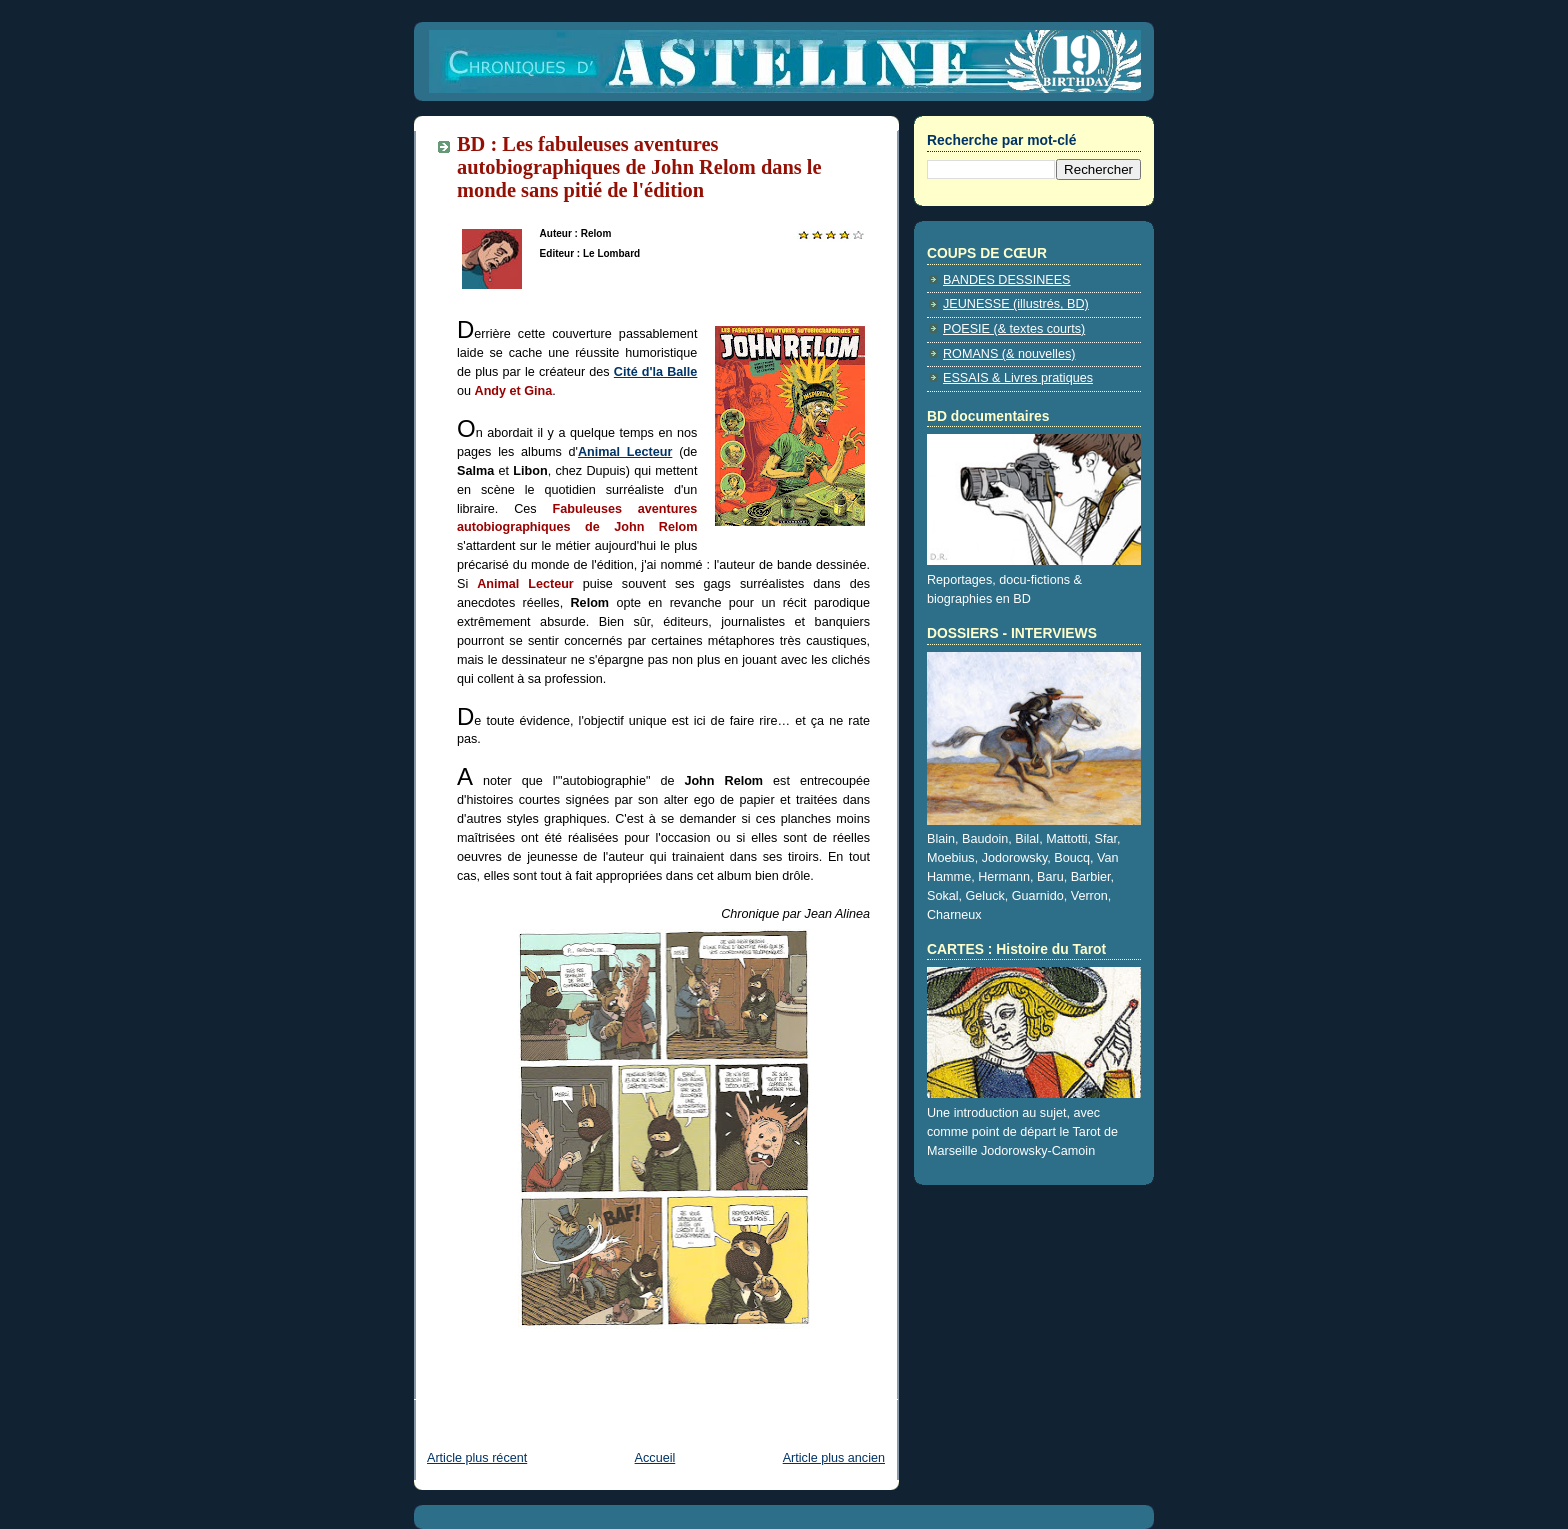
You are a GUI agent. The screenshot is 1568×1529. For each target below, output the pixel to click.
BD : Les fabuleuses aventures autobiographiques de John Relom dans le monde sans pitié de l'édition (639, 167)
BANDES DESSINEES (1007, 280)
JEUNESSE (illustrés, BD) (1016, 304)
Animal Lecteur (625, 452)
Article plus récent (477, 1458)
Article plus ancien (834, 1458)
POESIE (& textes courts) (1014, 329)
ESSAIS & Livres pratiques (1018, 378)
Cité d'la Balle (656, 372)
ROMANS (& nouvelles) (1009, 354)
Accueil (655, 1458)
